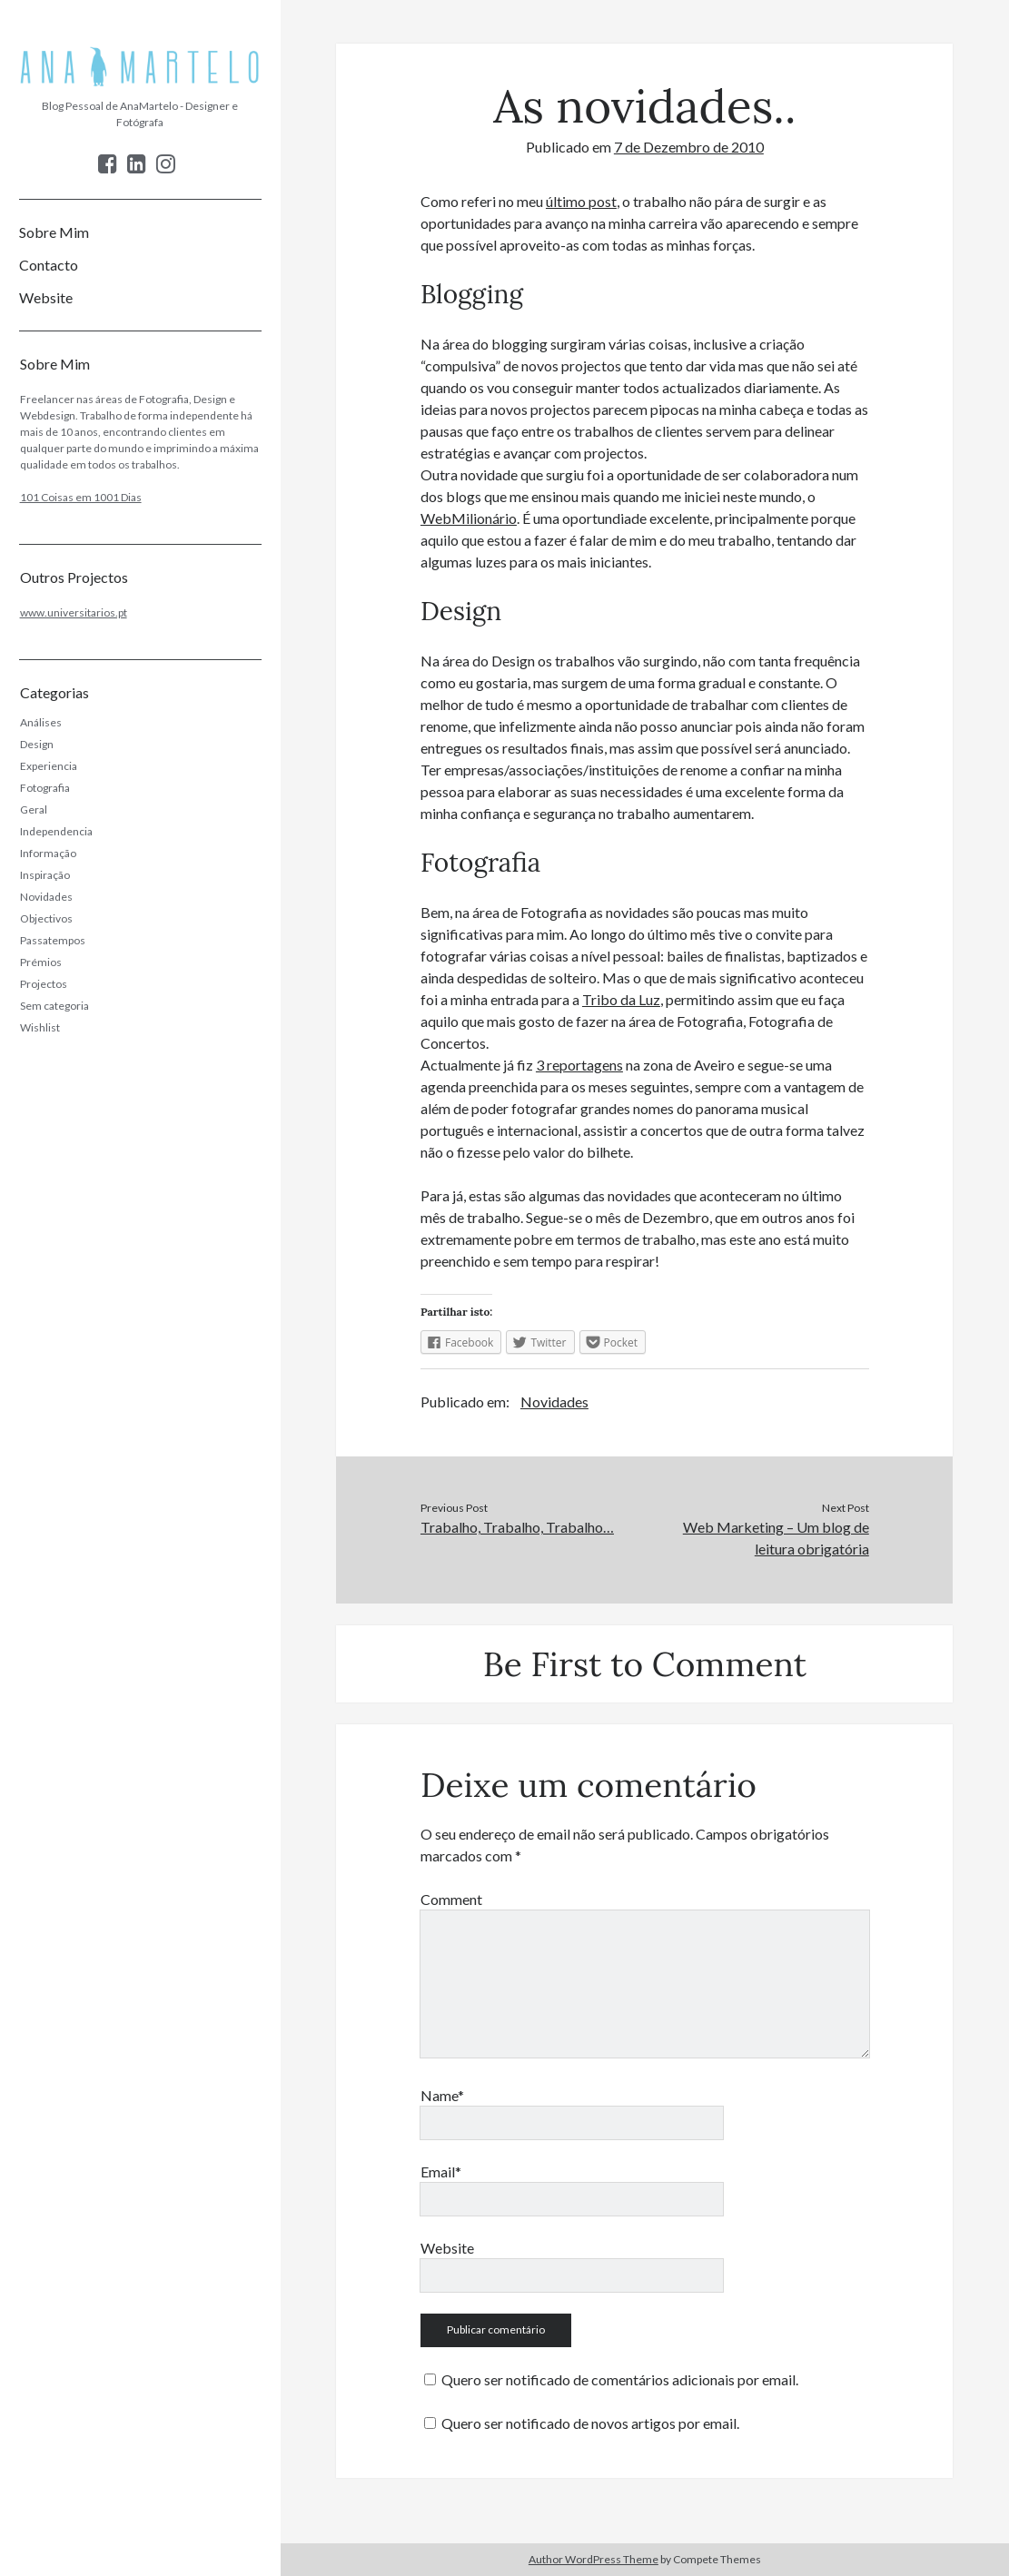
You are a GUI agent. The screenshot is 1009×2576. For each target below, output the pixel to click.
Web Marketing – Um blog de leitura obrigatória (776, 1537)
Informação (48, 853)
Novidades (46, 896)
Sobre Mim (54, 232)
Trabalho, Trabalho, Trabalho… (517, 1526)
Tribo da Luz (621, 999)
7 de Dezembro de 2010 (689, 146)
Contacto (48, 264)
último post (581, 201)
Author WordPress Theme (593, 2559)
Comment (451, 1899)
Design (37, 744)
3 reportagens (579, 1064)
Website (46, 297)
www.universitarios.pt (73, 612)
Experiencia (48, 766)
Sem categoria (54, 1005)
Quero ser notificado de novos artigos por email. (590, 2423)
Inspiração (45, 875)
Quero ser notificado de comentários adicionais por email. (619, 2379)
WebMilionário (468, 518)
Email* (440, 2171)
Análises (41, 722)
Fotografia (45, 788)
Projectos (43, 984)
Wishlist (40, 1027)
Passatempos (52, 940)
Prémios (41, 962)
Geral (33, 809)
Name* (442, 2095)
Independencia (56, 831)
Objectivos (46, 918)
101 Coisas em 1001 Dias (81, 497)
